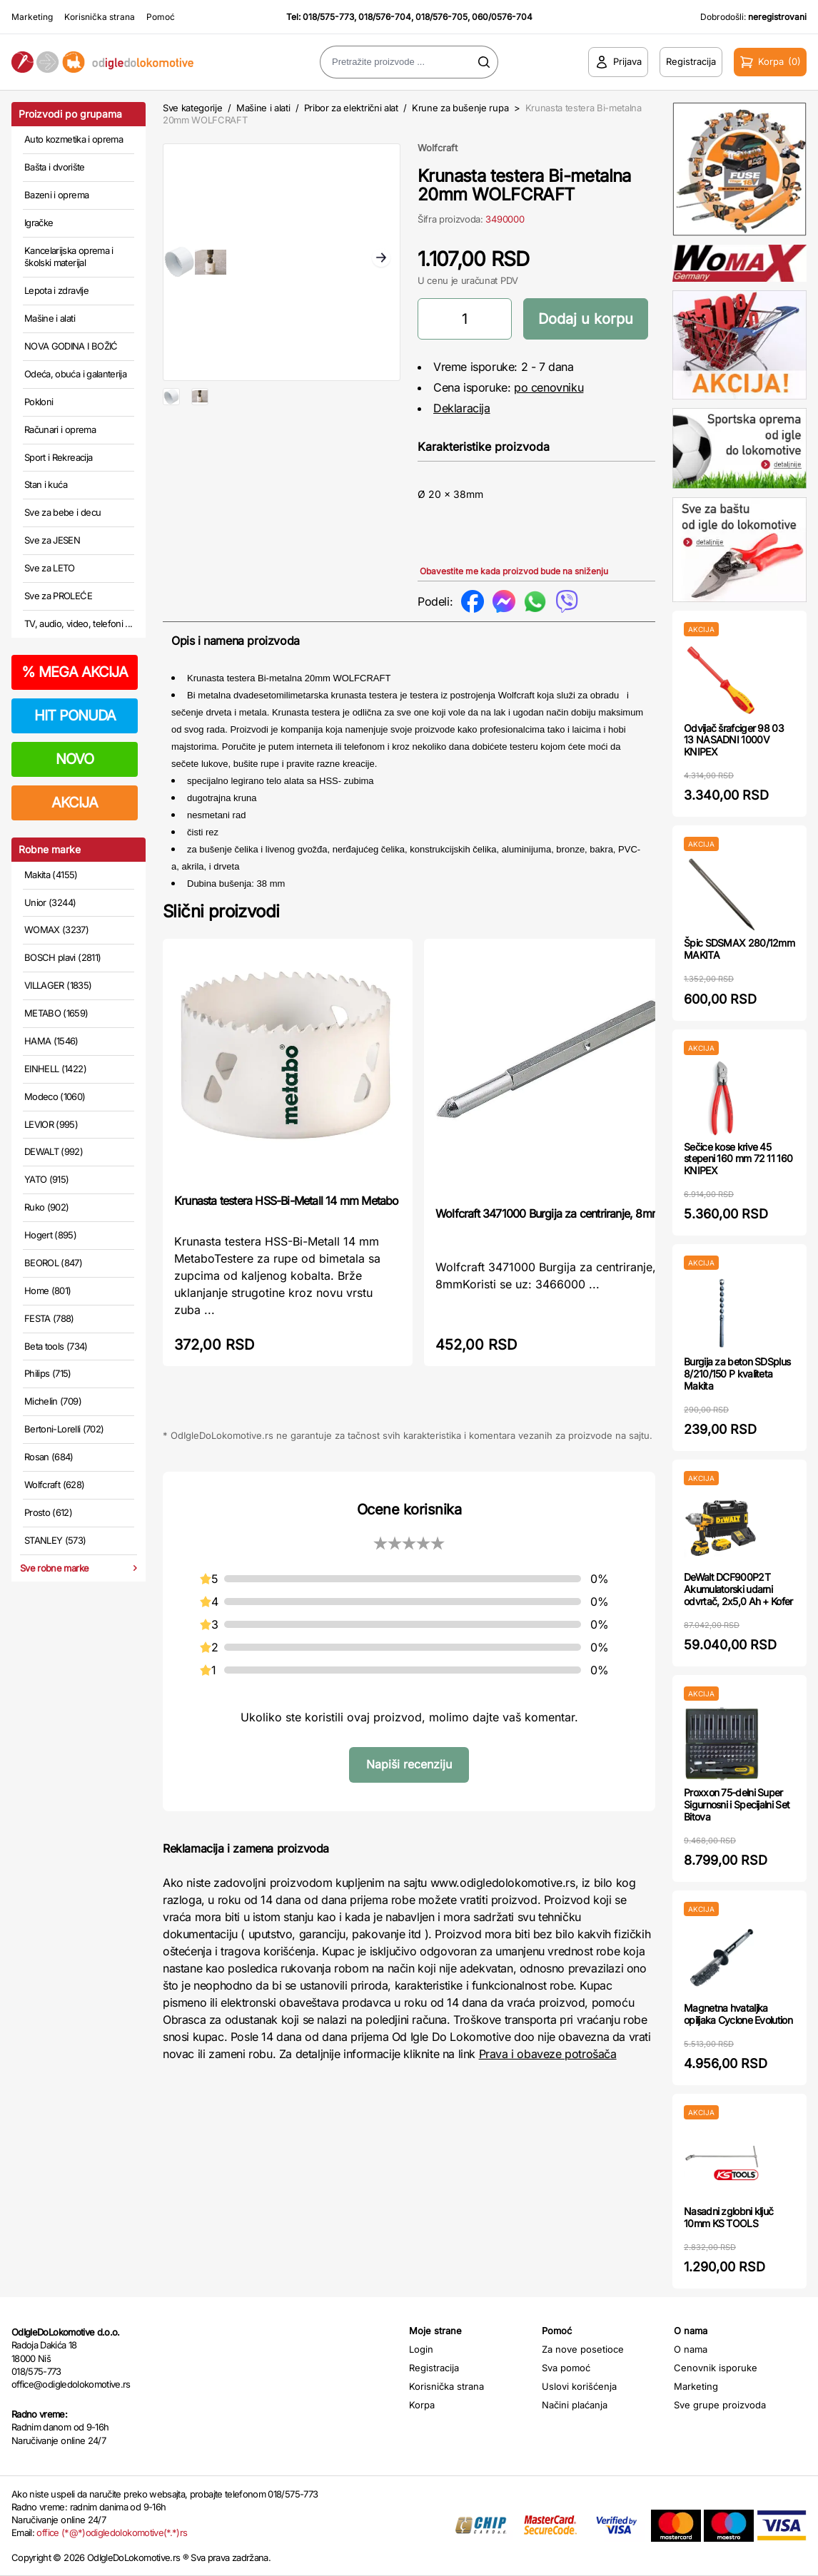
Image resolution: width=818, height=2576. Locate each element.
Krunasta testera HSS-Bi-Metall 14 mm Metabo (286, 1200)
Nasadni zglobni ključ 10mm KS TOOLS (728, 2217)
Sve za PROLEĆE (58, 595)
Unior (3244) (50, 902)
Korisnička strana (99, 16)
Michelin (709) (52, 1401)
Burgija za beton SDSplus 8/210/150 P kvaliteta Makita (737, 1373)
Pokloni (38, 401)
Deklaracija (461, 408)
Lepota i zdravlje (56, 290)
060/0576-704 (502, 16)
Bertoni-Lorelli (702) (63, 1429)
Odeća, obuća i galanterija (75, 374)
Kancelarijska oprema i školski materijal (68, 257)
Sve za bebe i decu (62, 512)
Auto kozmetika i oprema (73, 139)
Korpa (422, 2404)
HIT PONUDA (75, 715)
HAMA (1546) (51, 1041)
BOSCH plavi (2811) (62, 957)
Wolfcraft (438, 147)
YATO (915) (46, 1179)
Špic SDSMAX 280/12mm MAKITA (739, 949)
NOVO (75, 759)
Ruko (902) (46, 1207)
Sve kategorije (192, 107)
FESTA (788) (49, 1318)
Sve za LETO (49, 568)
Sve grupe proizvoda (720, 2404)
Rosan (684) (49, 1456)
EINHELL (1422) (55, 1068)
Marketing (32, 16)
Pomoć (160, 16)
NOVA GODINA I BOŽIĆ (71, 346)
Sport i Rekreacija (58, 457)
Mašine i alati (49, 318)
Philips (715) (47, 1373)
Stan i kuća (45, 484)
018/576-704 (384, 16)
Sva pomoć (566, 2367)
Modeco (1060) (55, 1096)
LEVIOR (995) (51, 1124)
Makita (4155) (51, 874)
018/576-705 (441, 16)
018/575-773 (328, 16)
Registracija (434, 2367)
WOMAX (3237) (56, 929)
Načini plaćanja (574, 2404)
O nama (690, 2349)
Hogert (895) (50, 1235)
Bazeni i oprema (56, 194)
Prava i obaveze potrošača (548, 2054)
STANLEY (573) (55, 1540)
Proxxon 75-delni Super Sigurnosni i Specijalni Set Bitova (736, 1804)
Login (421, 2349)
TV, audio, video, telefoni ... (78, 623)
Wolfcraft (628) (54, 1484)
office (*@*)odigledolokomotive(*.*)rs (111, 2532)
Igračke (38, 222)
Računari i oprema (60, 429)
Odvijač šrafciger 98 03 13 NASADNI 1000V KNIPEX (734, 740)
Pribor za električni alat (351, 107)
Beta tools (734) (56, 1346)
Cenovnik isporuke (715, 2367)
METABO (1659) (56, 1013)
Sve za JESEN (52, 540)
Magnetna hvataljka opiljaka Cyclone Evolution (738, 2014)
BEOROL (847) (53, 1262)
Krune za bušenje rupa (460, 107)
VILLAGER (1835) (57, 985)
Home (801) (47, 1290)
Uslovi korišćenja (579, 2386)
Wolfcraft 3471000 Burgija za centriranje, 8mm (548, 1213)
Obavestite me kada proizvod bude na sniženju (514, 571)
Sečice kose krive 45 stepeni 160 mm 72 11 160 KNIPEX (738, 1159)
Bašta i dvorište (54, 167)
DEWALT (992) (53, 1151)
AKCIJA (74, 802)
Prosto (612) (48, 1512)
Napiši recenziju (409, 1764)
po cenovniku (548, 387)
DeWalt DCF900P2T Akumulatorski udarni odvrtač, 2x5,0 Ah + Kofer (738, 1589)
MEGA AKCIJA (74, 672)
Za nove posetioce (583, 2349)
